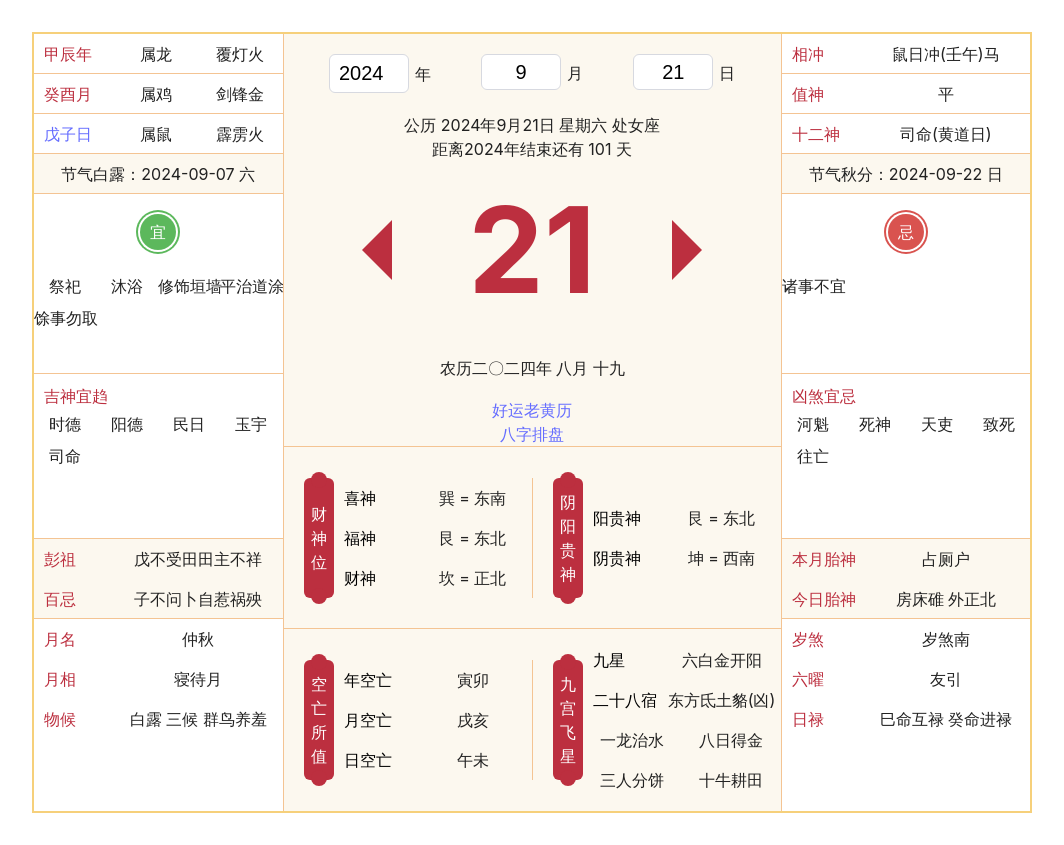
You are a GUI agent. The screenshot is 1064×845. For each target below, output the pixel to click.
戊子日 (68, 134)
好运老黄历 (532, 410)
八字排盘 (532, 434)
